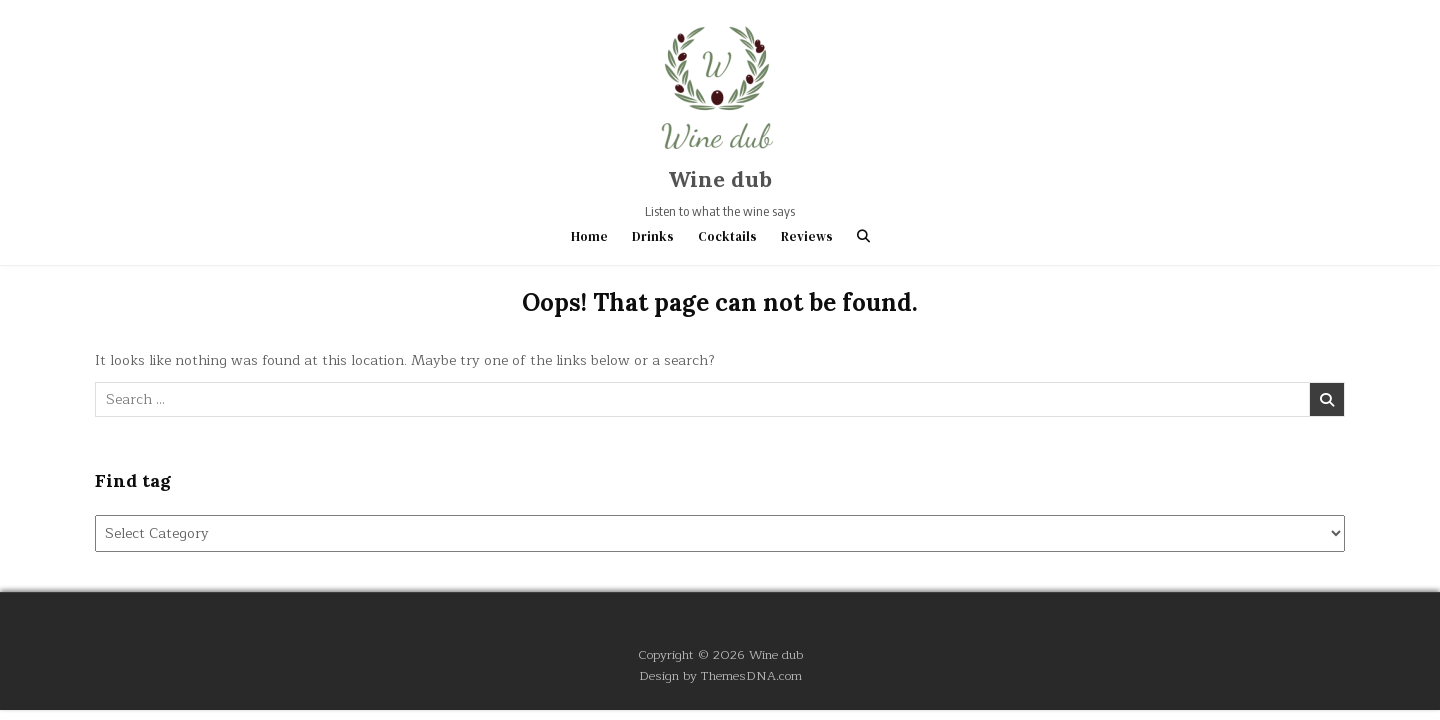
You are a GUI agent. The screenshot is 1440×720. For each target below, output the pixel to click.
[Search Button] (863, 236)
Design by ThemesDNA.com (720, 675)
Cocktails (727, 236)
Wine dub (720, 179)
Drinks (653, 236)
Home (589, 236)
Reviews (807, 236)
